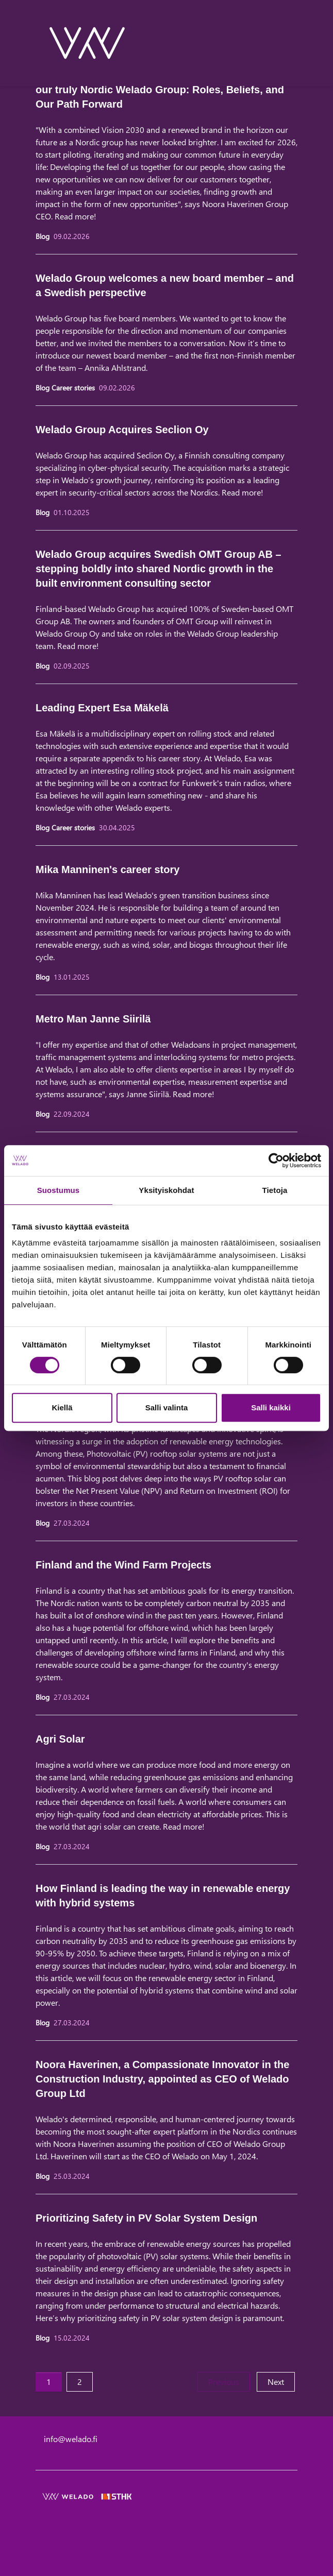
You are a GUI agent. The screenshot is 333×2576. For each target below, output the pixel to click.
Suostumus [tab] (58, 1190)
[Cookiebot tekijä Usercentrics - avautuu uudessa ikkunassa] (276, 1160)
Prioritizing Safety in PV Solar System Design (146, 2218)
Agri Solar (60, 1739)
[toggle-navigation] (296, 42)
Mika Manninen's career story (107, 869)
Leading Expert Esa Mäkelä (102, 707)
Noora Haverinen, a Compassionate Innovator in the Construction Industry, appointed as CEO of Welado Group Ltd (162, 2079)
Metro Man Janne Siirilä (93, 1019)
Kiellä (62, 1407)
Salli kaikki (271, 1407)
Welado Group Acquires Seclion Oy (122, 429)
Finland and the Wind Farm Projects (123, 1565)
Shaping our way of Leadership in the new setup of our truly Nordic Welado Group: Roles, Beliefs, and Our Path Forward (160, 90)
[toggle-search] (283, 42)
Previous (229, 2381)
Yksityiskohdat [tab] (166, 1190)
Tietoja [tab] (275, 1190)
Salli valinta (166, 1407)
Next (281, 2381)
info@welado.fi (70, 2438)
